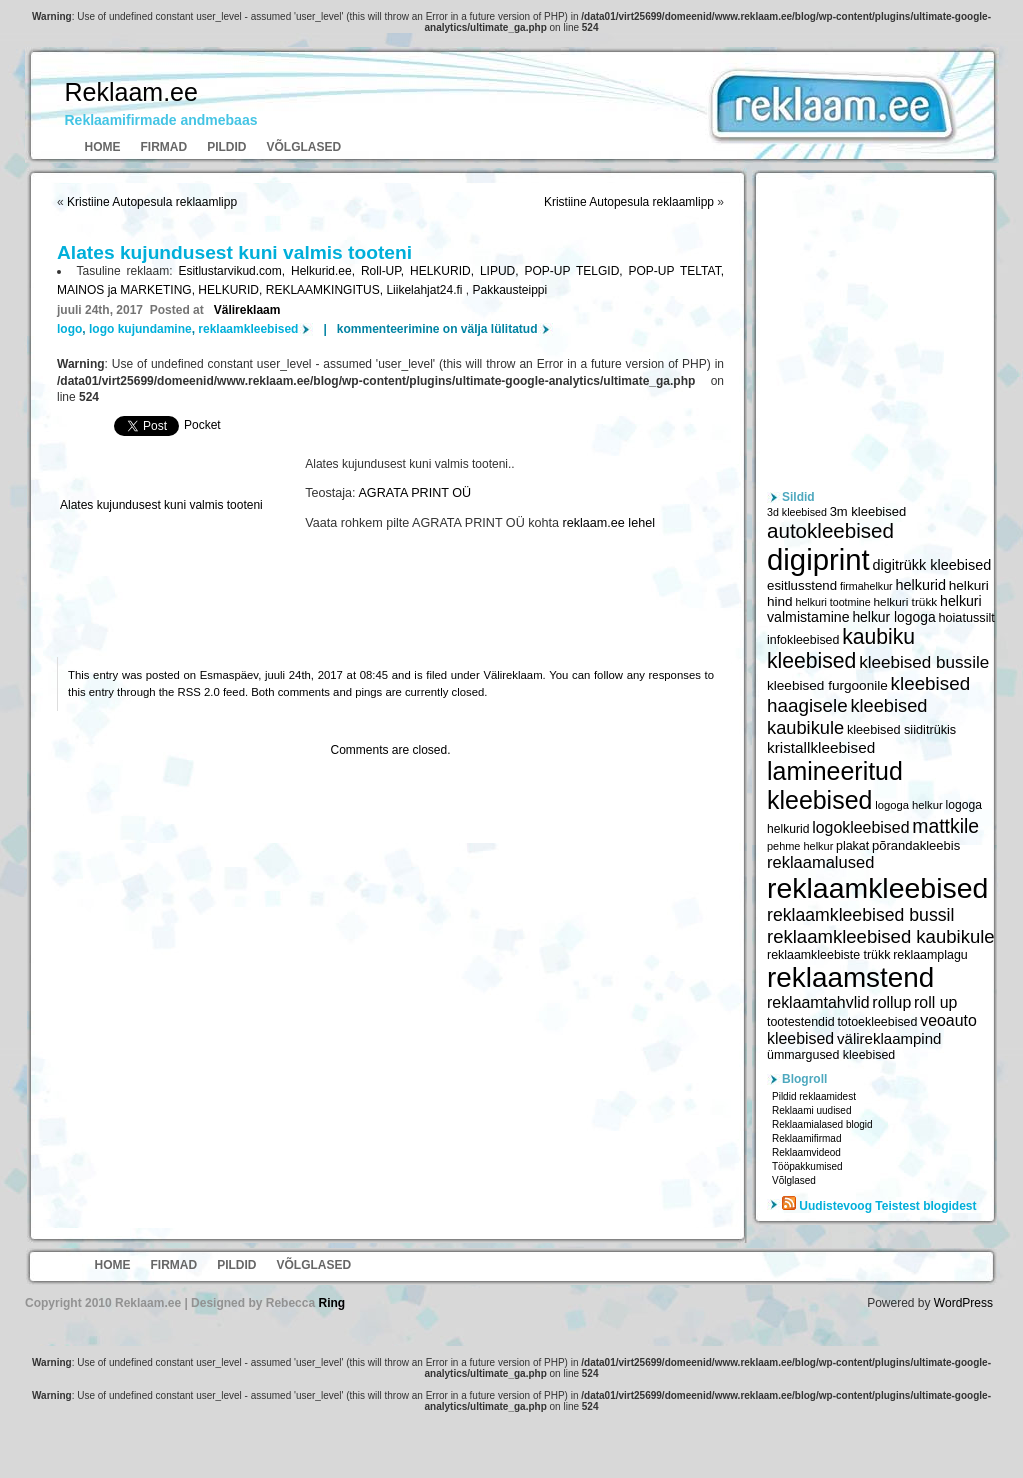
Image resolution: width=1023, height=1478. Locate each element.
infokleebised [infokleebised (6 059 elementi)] (803, 640)
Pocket (202, 425)
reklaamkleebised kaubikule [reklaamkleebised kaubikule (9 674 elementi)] (881, 936)
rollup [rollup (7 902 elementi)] (891, 1002)
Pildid (226, 147)
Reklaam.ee (131, 92)
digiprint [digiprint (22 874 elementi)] (818, 559)
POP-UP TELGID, (576, 271)
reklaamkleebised (248, 329)
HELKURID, (445, 271)
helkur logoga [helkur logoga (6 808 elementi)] (893, 617)
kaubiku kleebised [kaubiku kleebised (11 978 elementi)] (841, 648)
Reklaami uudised (812, 1110)
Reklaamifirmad (806, 1138)
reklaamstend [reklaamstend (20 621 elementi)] (850, 977)
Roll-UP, (385, 271)
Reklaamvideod (806, 1152)
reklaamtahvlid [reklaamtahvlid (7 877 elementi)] (818, 1002)
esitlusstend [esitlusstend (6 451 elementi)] (802, 585)
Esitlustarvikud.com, (234, 271)
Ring (331, 1303)
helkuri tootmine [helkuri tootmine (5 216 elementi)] (832, 602)
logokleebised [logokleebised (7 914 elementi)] (860, 827)
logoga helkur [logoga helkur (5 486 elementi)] (909, 805)
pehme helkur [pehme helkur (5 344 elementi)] (800, 846)
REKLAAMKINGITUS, (326, 290)
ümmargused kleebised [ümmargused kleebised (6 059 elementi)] (831, 1055)
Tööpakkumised (807, 1166)
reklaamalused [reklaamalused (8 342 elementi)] (820, 862)
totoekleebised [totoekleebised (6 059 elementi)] (877, 1022)
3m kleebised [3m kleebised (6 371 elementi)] (868, 511)
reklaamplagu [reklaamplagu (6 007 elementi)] (930, 955)
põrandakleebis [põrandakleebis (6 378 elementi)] (916, 845)
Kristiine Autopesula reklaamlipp (152, 202)
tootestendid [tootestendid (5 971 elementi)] (801, 1022)
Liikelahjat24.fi (425, 290)
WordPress (963, 1303)
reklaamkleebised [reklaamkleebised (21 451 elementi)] (877, 888)
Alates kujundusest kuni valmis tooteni (161, 505)
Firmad (164, 147)
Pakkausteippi (509, 290)
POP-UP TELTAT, (676, 271)
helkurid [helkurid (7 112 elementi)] (920, 585)
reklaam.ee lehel (609, 523)
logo (69, 329)
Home (103, 147)
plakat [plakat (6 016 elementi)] (852, 846)
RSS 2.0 (199, 692)
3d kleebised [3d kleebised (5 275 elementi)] (797, 512)
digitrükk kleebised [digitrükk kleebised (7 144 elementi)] (932, 565)
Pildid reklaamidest (814, 1096)
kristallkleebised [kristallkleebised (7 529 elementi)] (821, 747)
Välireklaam (247, 310)
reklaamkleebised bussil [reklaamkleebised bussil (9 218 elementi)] (860, 915)
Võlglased (304, 147)
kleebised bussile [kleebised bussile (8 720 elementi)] (924, 662)
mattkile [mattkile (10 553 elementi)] (945, 826)
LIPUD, (502, 271)
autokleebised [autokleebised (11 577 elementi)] (830, 530)
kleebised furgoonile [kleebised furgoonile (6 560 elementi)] (827, 685)
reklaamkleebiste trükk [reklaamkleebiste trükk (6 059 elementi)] (828, 955)
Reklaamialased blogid (822, 1124)
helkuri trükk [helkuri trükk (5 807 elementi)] (905, 602)
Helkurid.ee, (326, 271)
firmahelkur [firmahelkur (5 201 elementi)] (866, 586)
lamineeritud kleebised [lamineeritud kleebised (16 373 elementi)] (835, 785)
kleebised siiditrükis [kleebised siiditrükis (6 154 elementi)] (901, 730)
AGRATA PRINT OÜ (414, 493)
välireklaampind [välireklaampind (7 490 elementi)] (889, 1038)
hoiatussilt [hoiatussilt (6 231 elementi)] (966, 618)
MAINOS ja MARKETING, (127, 290)
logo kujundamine (140, 329)
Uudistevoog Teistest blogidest (887, 1206)
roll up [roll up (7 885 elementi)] (935, 1002)
